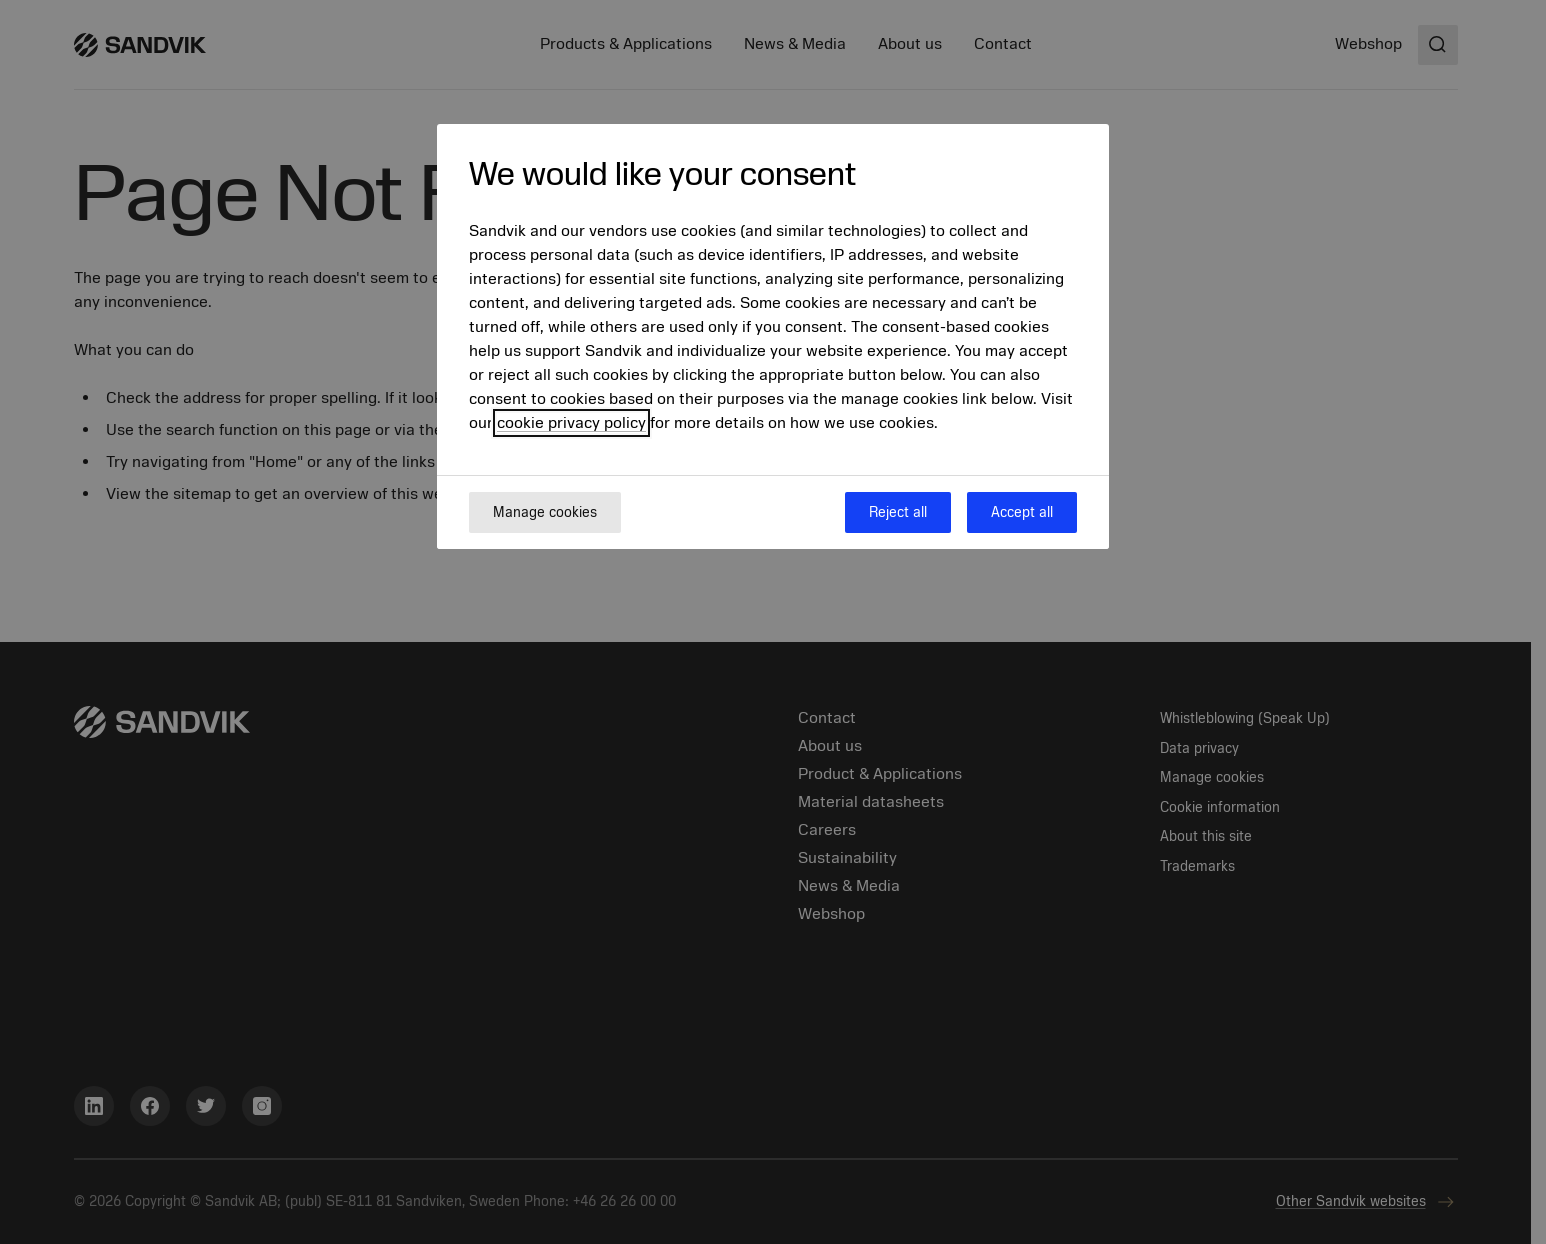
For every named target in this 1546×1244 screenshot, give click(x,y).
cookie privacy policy (571, 423)
